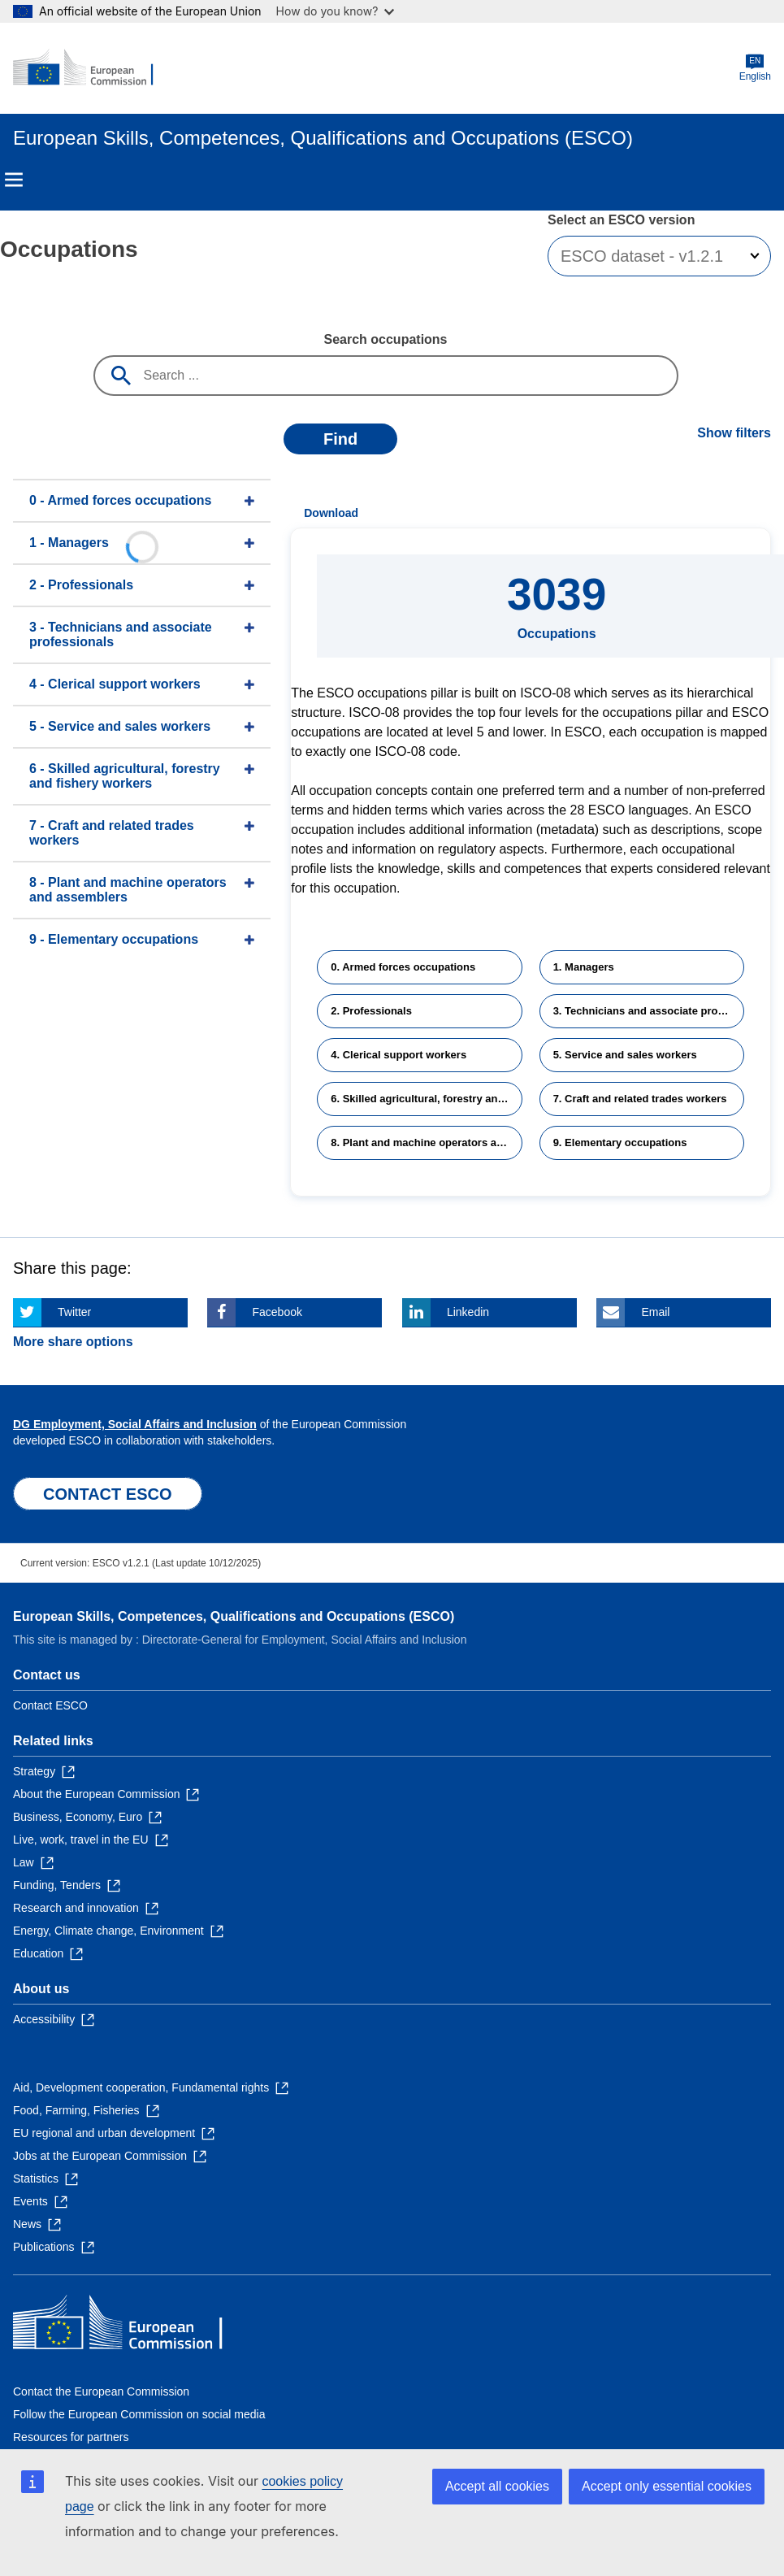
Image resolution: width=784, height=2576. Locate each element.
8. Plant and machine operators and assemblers (426, 1142)
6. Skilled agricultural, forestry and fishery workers (426, 1099)
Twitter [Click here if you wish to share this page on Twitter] (74, 1311)
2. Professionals (371, 1011)
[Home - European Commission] (92, 68)
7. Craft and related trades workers (640, 1099)
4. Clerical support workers (398, 1055)
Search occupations (385, 339)
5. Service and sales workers (625, 1055)
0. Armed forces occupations (403, 967)
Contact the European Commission (101, 2391)
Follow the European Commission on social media (139, 2414)
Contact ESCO (50, 1705)
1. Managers (583, 967)
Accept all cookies (497, 2486)
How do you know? (335, 11)
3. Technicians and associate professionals (648, 1011)
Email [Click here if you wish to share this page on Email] (655, 1311)
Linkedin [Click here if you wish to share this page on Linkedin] (468, 1311)
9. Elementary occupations (620, 1142)
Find (340, 439)
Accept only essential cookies (667, 2486)
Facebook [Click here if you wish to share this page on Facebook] (276, 1311)
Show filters (734, 433)
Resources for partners (70, 2437)
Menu (13, 179)
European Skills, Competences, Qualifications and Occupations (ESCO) (233, 1616)
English (755, 68)
